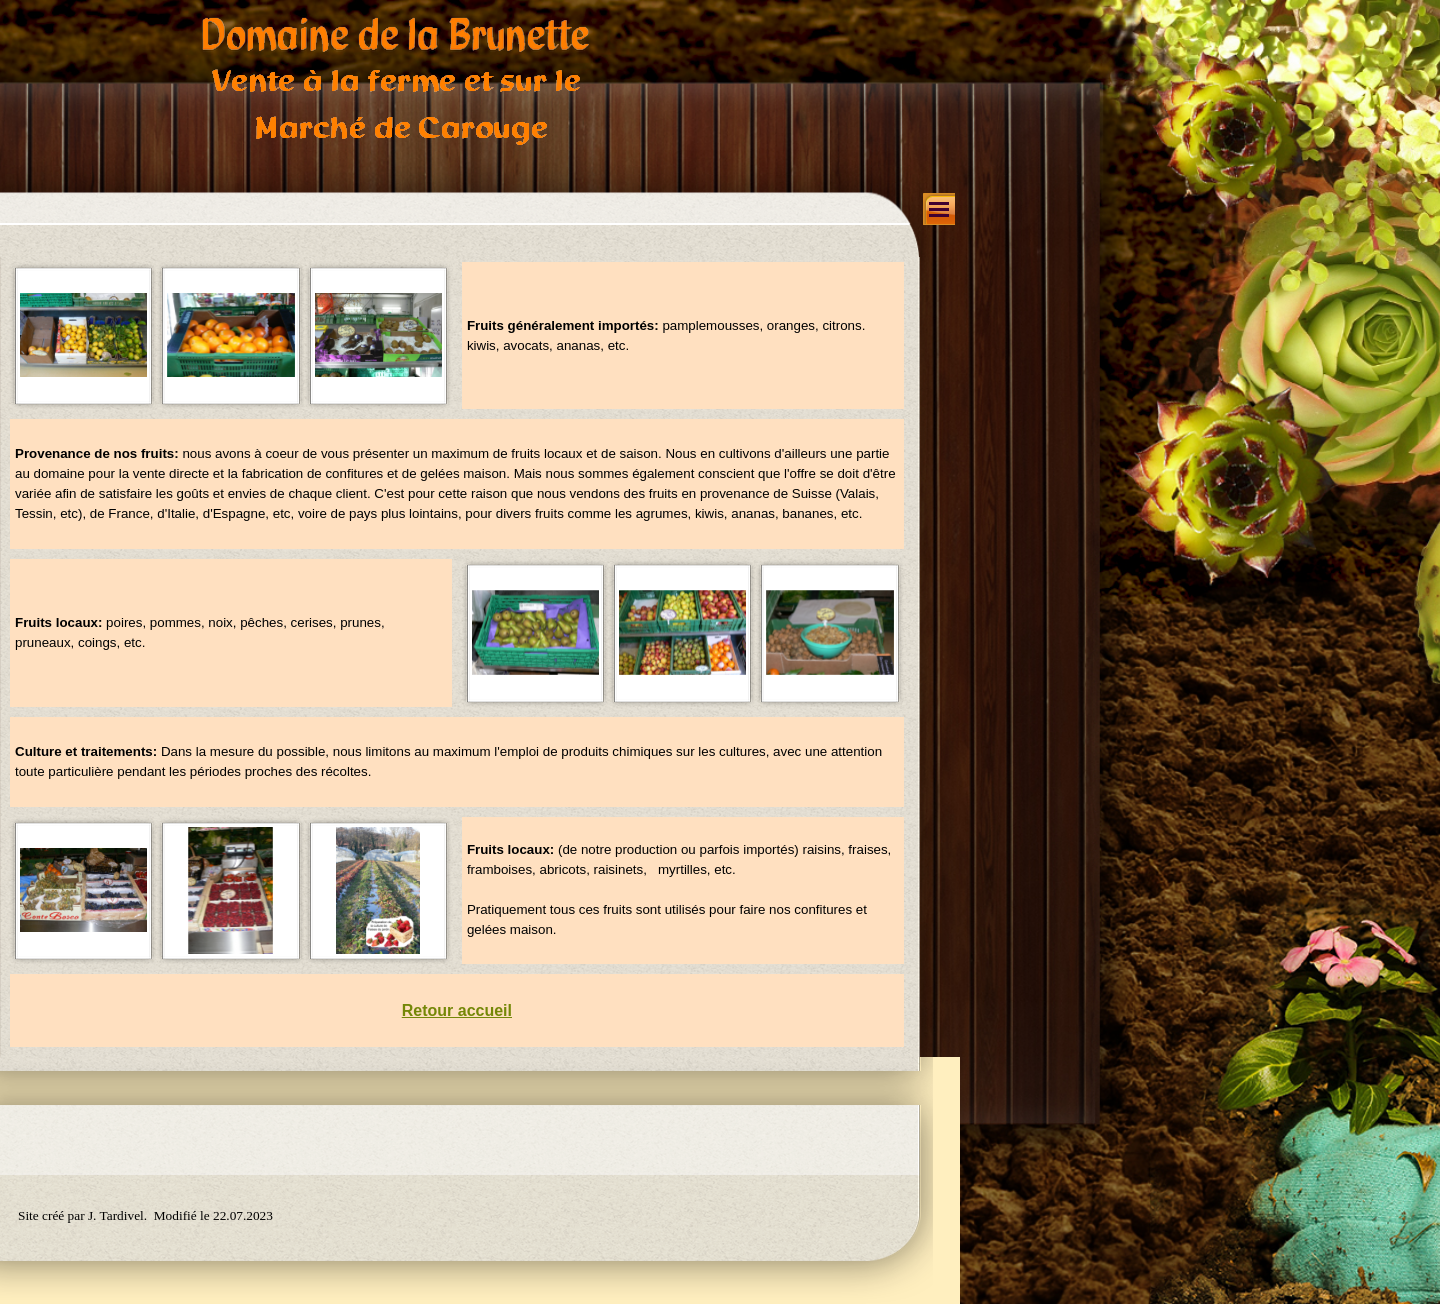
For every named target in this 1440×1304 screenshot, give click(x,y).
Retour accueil (457, 1010)
